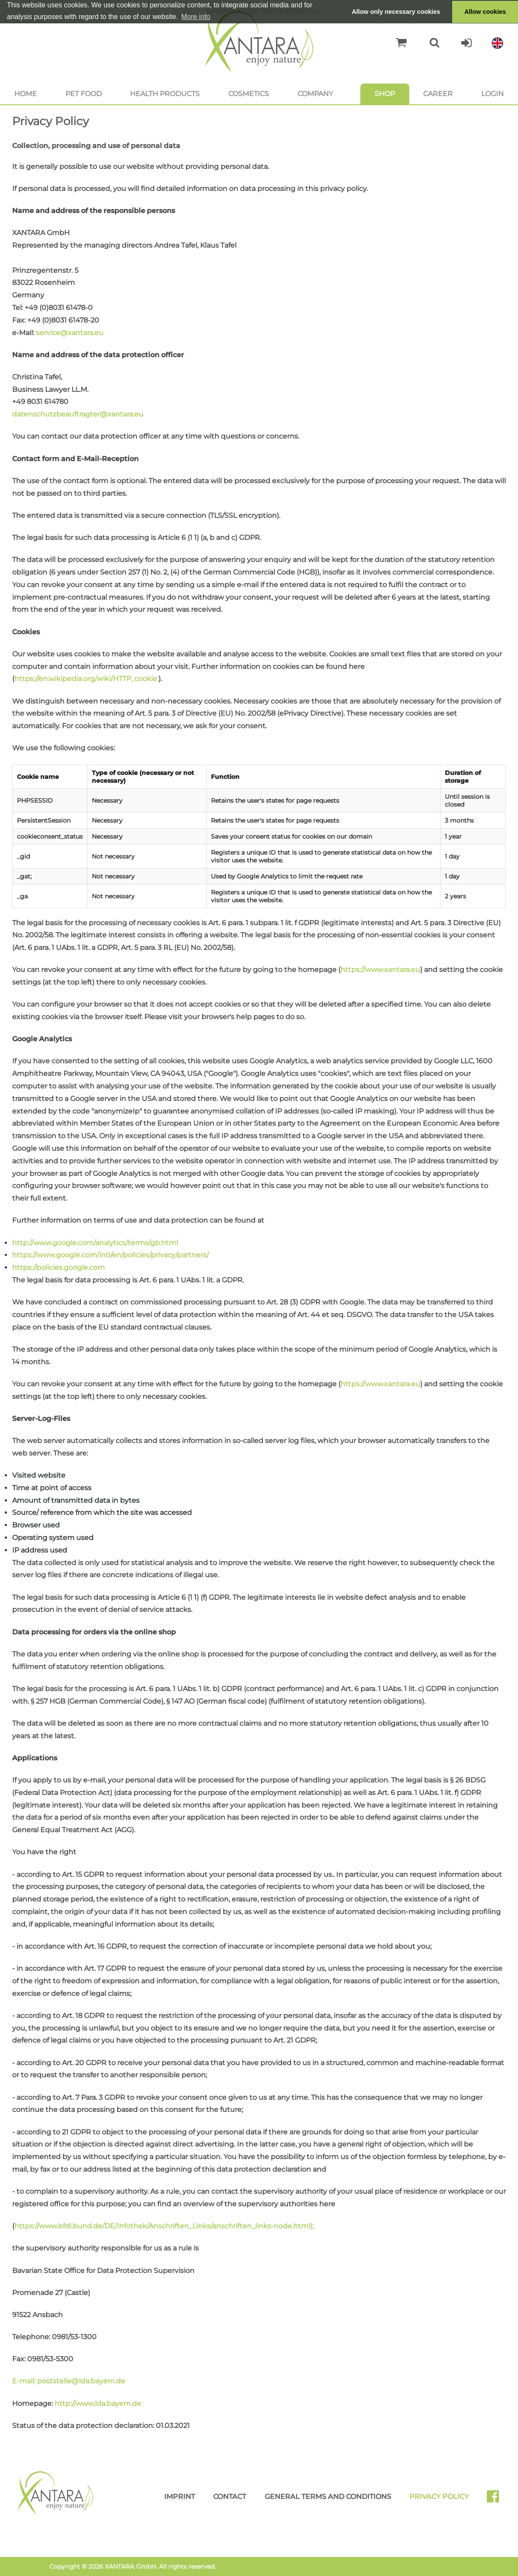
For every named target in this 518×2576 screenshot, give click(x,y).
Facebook (496, 2499)
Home (25, 94)
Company (315, 94)
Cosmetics (248, 94)
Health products (165, 94)
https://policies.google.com (58, 1267)
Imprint (179, 2496)
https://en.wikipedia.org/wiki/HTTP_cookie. (86, 679)
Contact (229, 2496)
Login (492, 94)
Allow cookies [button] (485, 11)
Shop (385, 94)
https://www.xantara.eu (380, 969)
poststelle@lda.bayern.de (81, 2381)
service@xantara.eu (70, 333)
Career (438, 94)
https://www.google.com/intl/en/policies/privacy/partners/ (110, 1255)
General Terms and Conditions (328, 2496)
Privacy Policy (439, 2496)
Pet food (83, 94)
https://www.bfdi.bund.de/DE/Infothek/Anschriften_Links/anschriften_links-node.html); (164, 2226)
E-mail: (24, 2381)
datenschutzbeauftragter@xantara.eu (77, 414)
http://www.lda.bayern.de (98, 2403)
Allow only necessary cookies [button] (396, 11)
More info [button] (195, 16)
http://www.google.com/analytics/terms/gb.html (95, 1243)
